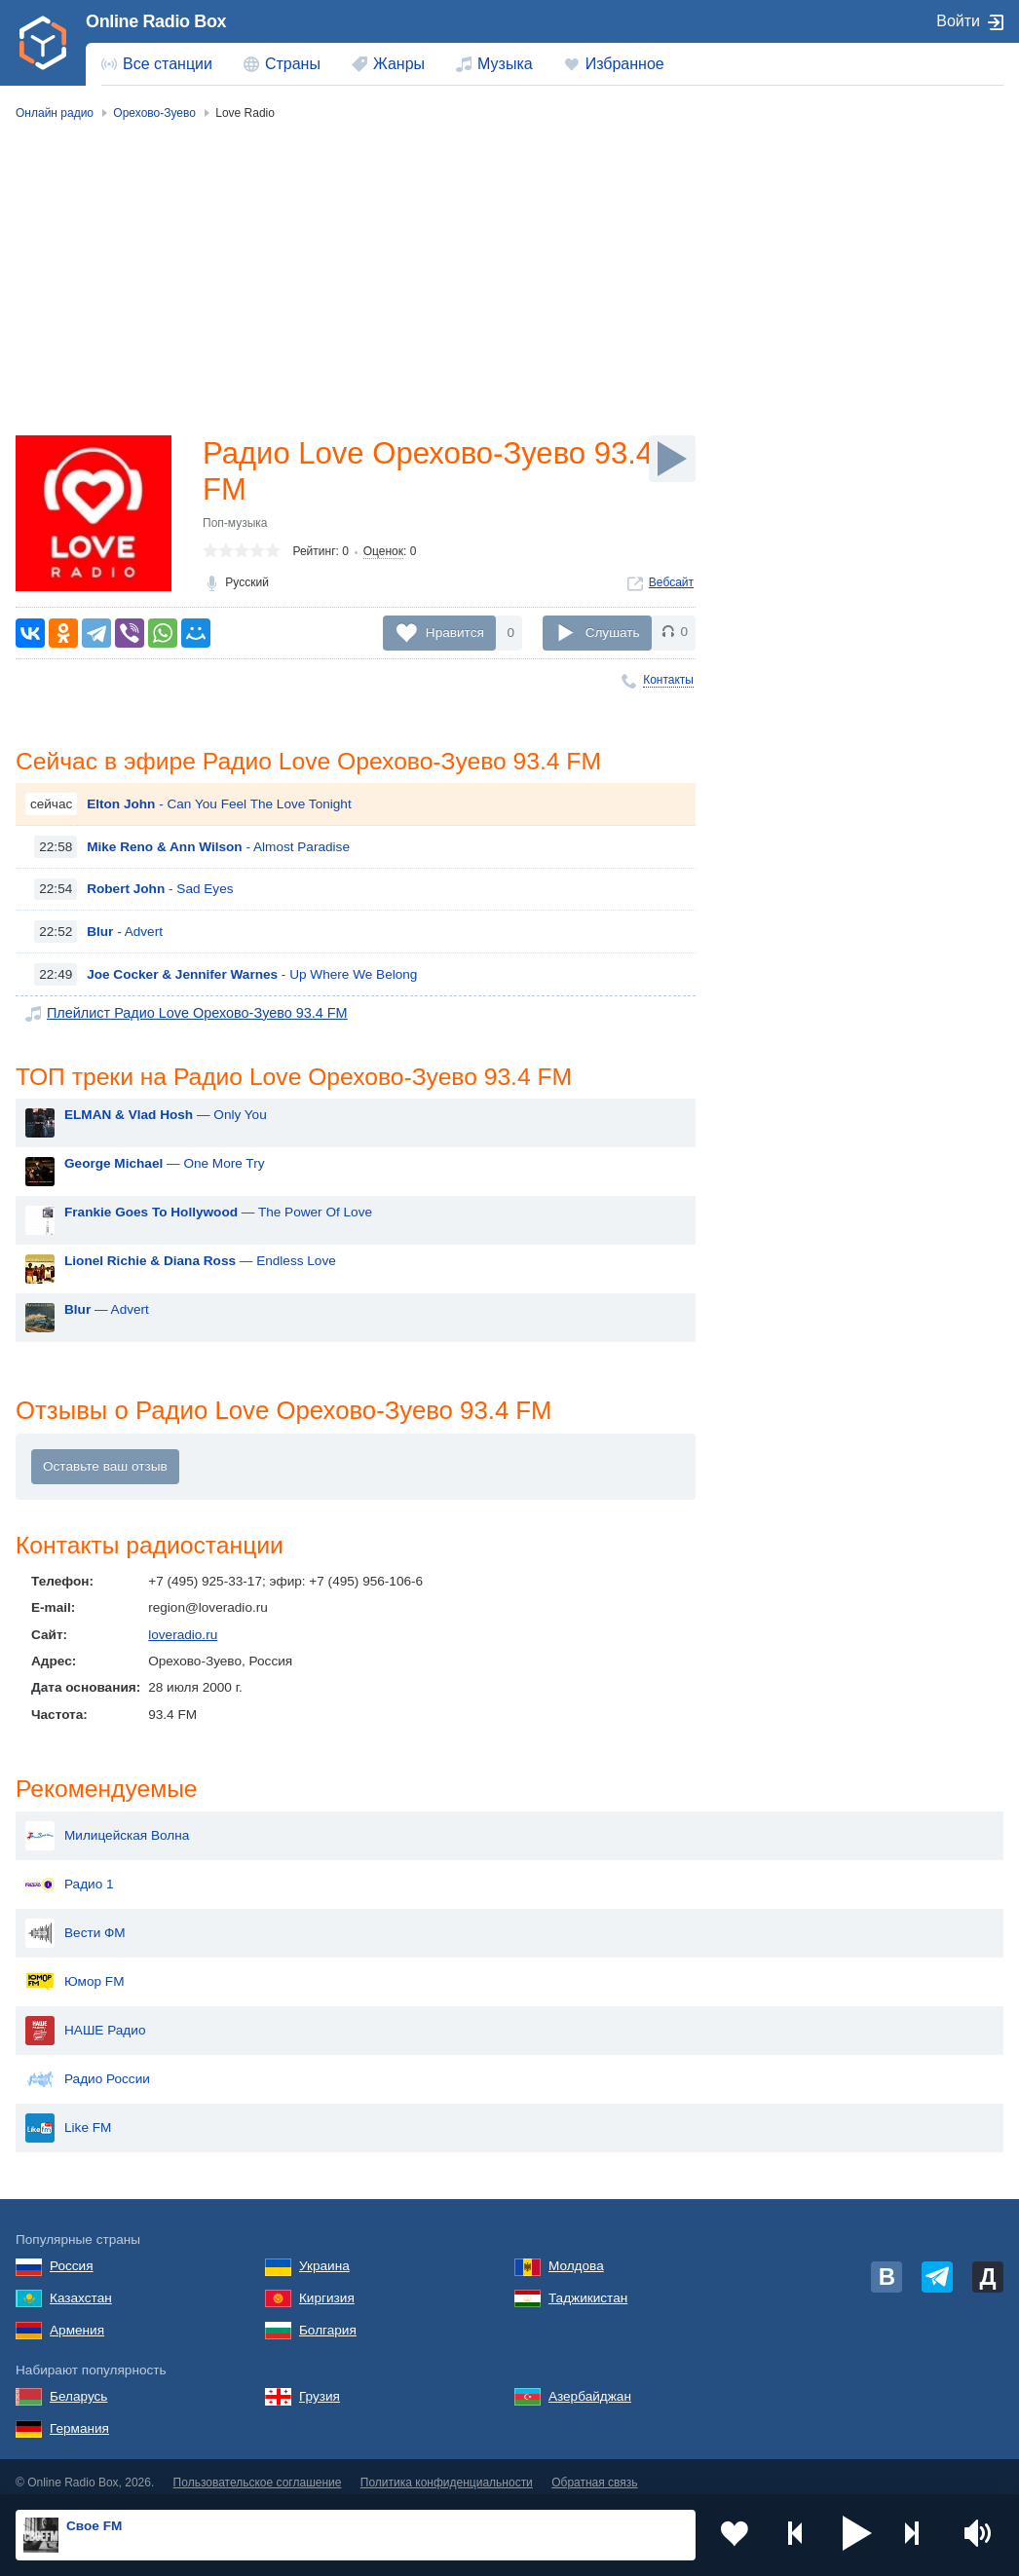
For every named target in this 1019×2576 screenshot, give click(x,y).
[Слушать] (672, 458)
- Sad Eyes (160, 890)
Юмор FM (74, 1971)
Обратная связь (594, 2472)
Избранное (624, 64)
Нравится (455, 632)
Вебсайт (671, 585)
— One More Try (164, 1166)
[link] (43, 43)
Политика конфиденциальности (446, 2472)
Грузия (319, 2385)
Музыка (505, 64)
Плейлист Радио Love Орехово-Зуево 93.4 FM (188, 1014)
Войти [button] (958, 21)
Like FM (68, 2117)
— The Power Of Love (218, 1215)
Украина (324, 2256)
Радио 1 (69, 1873)
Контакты (668, 680)
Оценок (383, 554)
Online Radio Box (156, 21)
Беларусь (78, 2385)
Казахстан (81, 2287)
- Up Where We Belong (252, 975)
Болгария (328, 2319)
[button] (857, 2535)
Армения (77, 2319)
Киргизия (327, 2287)
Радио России (87, 2068)
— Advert (106, 1312)
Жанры (399, 64)
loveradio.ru (182, 1638)
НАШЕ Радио (85, 2020)
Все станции (167, 64)
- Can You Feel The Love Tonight (219, 806)
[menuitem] (156, 64)
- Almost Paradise (218, 847)
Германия (79, 2417)
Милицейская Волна (107, 1825)
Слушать (612, 632)
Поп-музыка (235, 526)
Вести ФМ (75, 1922)
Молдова (576, 2256)
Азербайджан (589, 2385)
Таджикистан (587, 2287)
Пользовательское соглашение (257, 2472)
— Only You (165, 1117)
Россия (72, 2256)
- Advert (125, 933)
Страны (293, 64)
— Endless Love (200, 1263)
